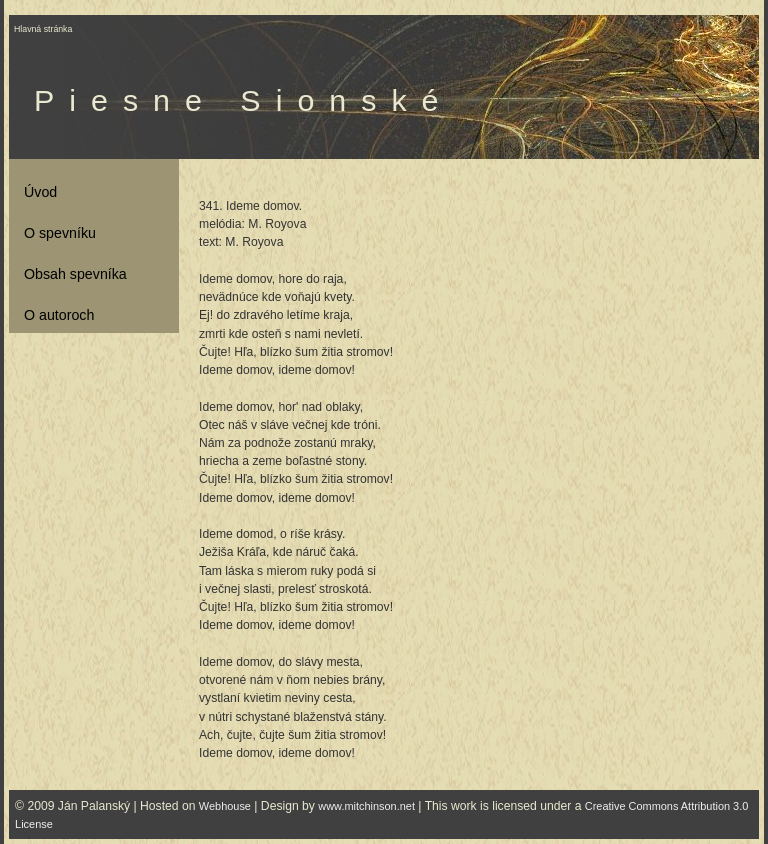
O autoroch (59, 315)
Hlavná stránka (43, 29)
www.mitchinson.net (366, 806)
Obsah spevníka (75, 274)
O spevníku (60, 233)
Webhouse (225, 806)
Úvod (40, 192)
